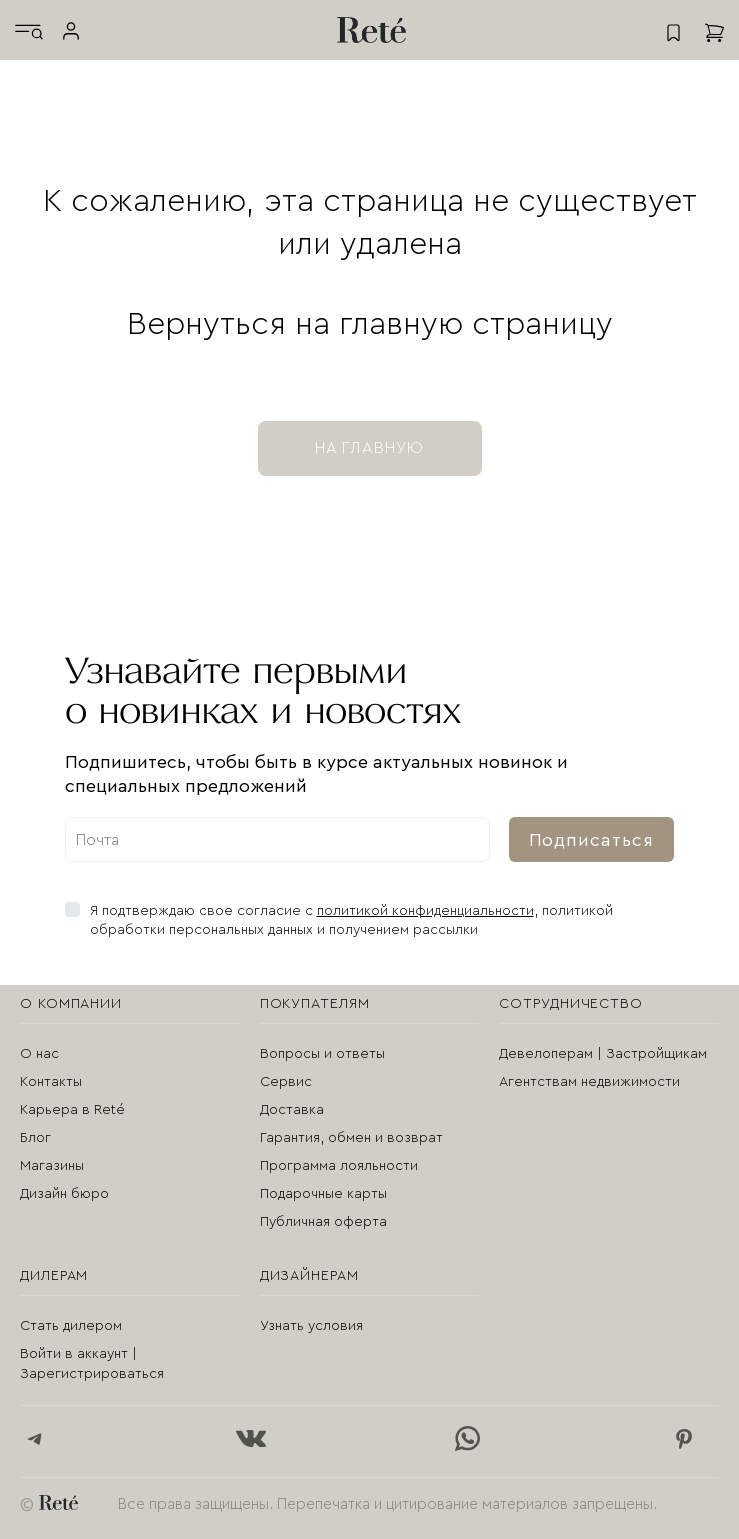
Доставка (292, 1110)
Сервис (286, 1082)
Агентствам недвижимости (589, 1082)
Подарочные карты (323, 1194)
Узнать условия (311, 1326)
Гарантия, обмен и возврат (351, 1138)
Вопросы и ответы (322, 1054)
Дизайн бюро (64, 1194)
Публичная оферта (323, 1222)
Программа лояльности (339, 1166)
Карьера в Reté (72, 1110)
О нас (39, 1054)
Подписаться (591, 840)
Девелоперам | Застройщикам (603, 1054)
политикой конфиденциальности (425, 911)
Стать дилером (71, 1326)
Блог (35, 1138)
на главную (370, 448)
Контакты (51, 1082)
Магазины (52, 1166)
